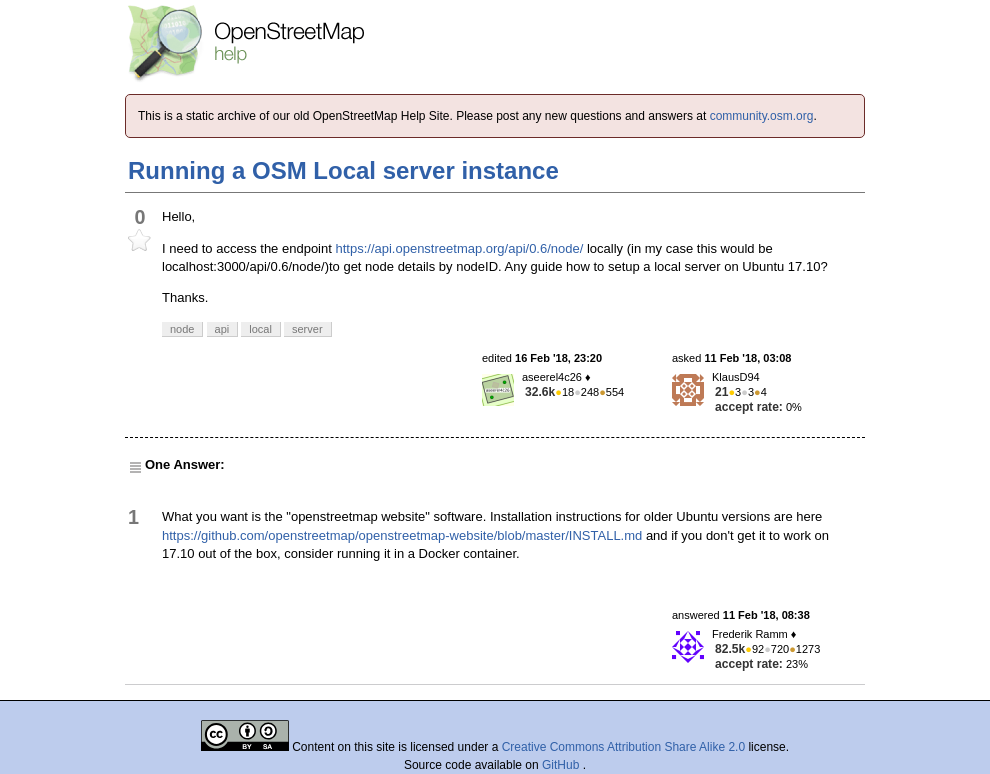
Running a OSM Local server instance (343, 170)
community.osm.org (762, 116)
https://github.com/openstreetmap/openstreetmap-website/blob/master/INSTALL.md (402, 535)
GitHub (562, 765)
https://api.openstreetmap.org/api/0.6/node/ (459, 248)
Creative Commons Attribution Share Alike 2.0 (623, 747)
